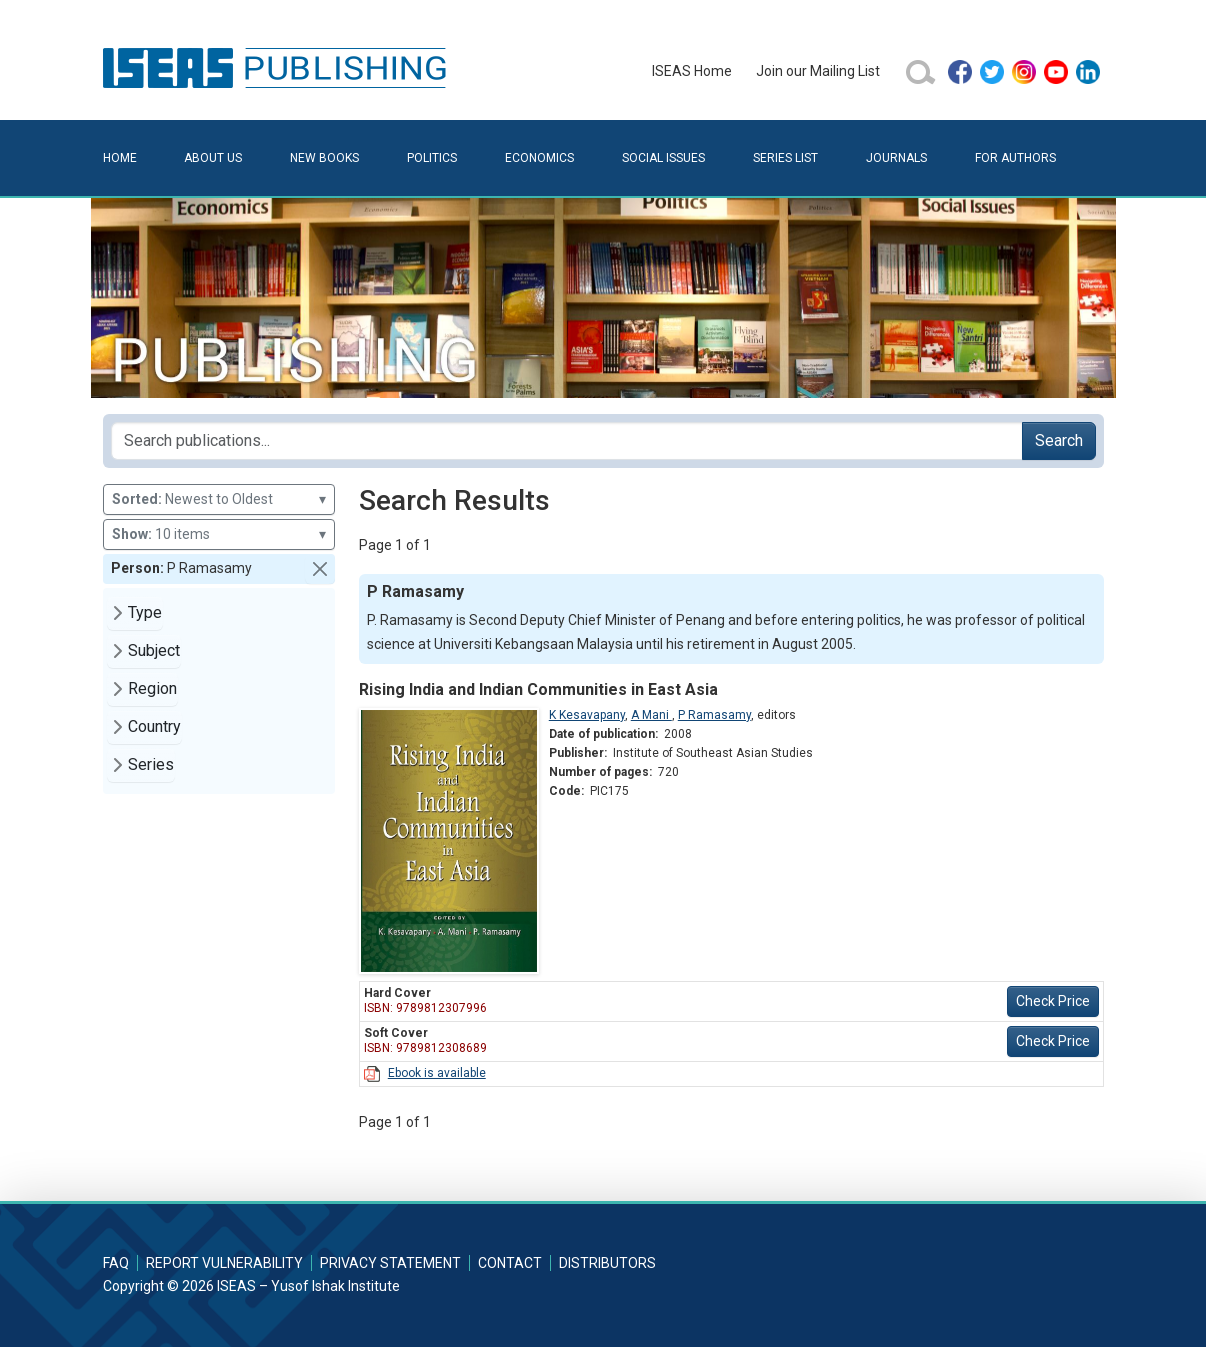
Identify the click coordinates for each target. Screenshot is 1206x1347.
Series (151, 764)
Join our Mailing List (818, 71)
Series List (785, 158)
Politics (432, 158)
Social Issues (663, 158)
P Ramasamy (714, 715)
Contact (510, 1263)
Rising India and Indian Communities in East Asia (538, 689)
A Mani (651, 715)
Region (152, 688)
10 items (219, 534)
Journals (896, 158)
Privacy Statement (390, 1263)
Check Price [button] (1053, 1001)
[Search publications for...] (567, 441)
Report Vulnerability (224, 1263)
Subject (154, 650)
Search (1059, 440)
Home (120, 158)
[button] (320, 569)
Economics (539, 158)
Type (145, 612)
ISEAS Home (692, 71)
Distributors (607, 1263)
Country (154, 726)
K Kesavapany (587, 715)
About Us (213, 158)
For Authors (1015, 158)
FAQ (116, 1263)
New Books (324, 158)
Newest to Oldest (219, 499)
